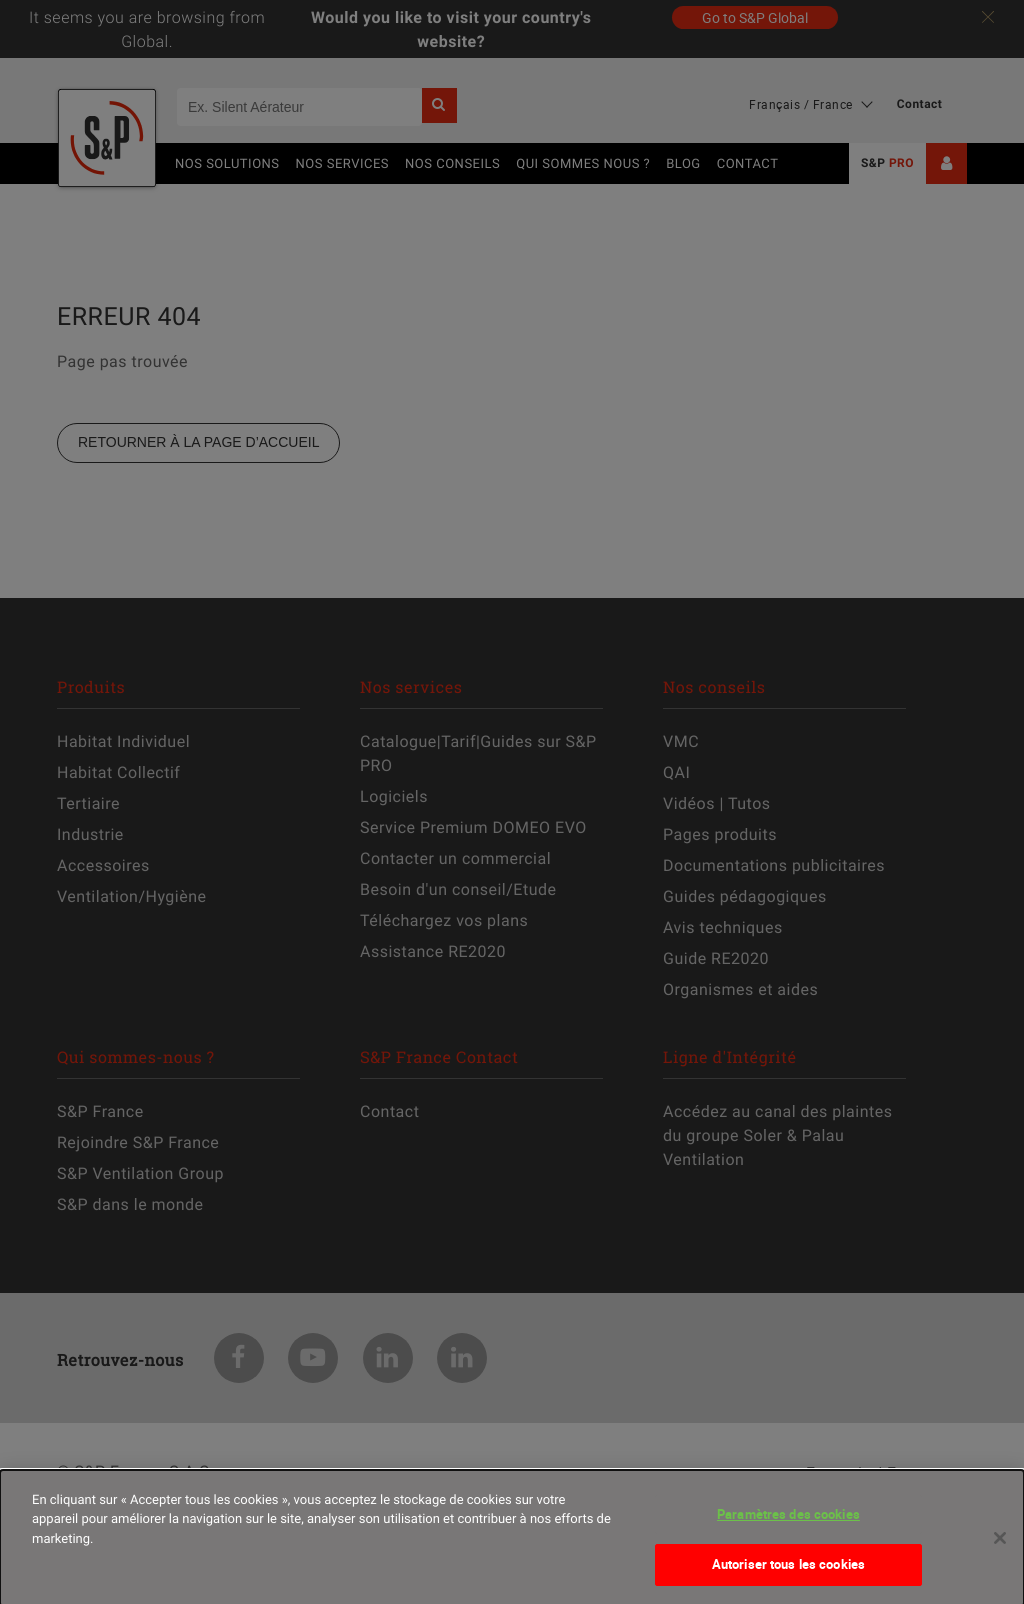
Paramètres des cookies (788, 1523)
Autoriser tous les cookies (788, 1574)
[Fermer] (1000, 1547)
